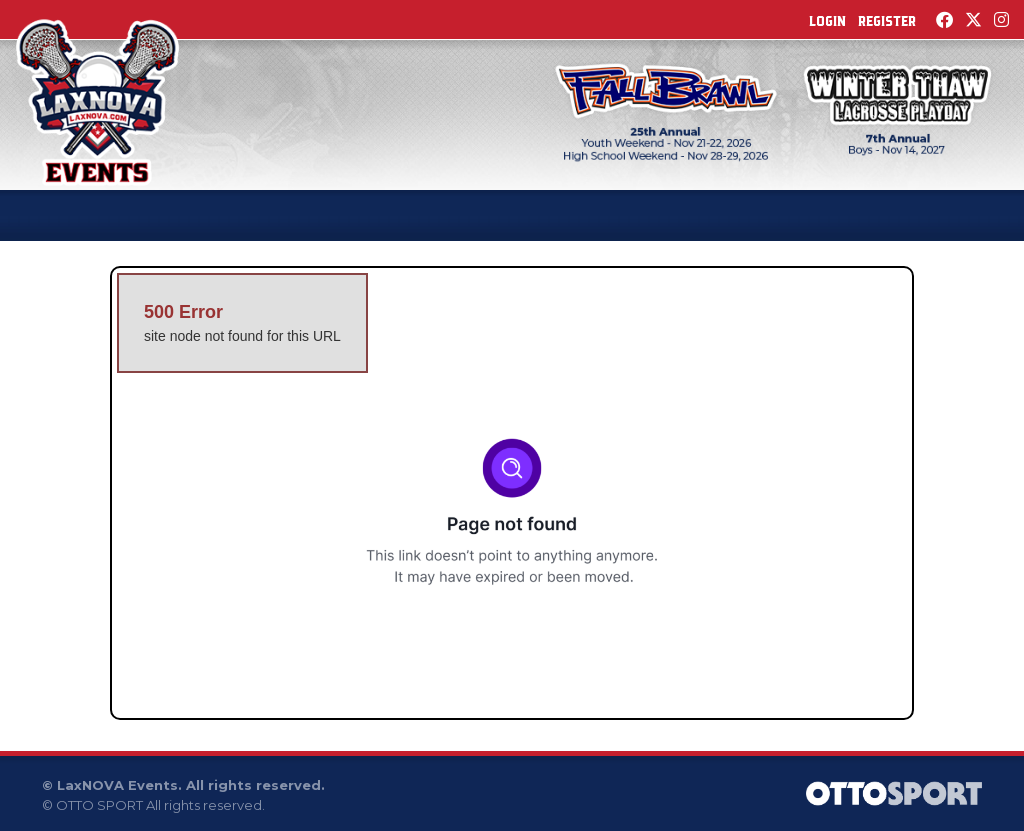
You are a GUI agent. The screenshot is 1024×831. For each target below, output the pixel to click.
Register (887, 21)
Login (827, 21)
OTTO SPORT (99, 805)
